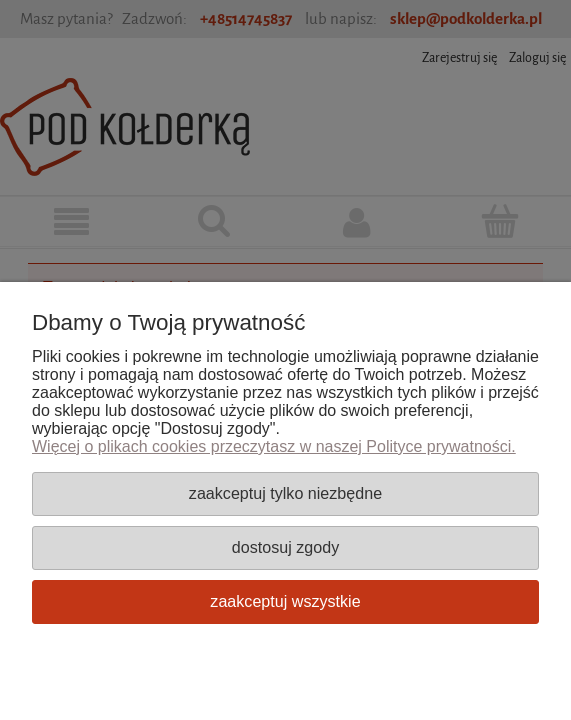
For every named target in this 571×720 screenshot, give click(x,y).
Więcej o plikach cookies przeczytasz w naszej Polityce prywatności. (274, 446)
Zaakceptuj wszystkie (285, 601)
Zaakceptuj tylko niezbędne (285, 493)
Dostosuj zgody (285, 547)
